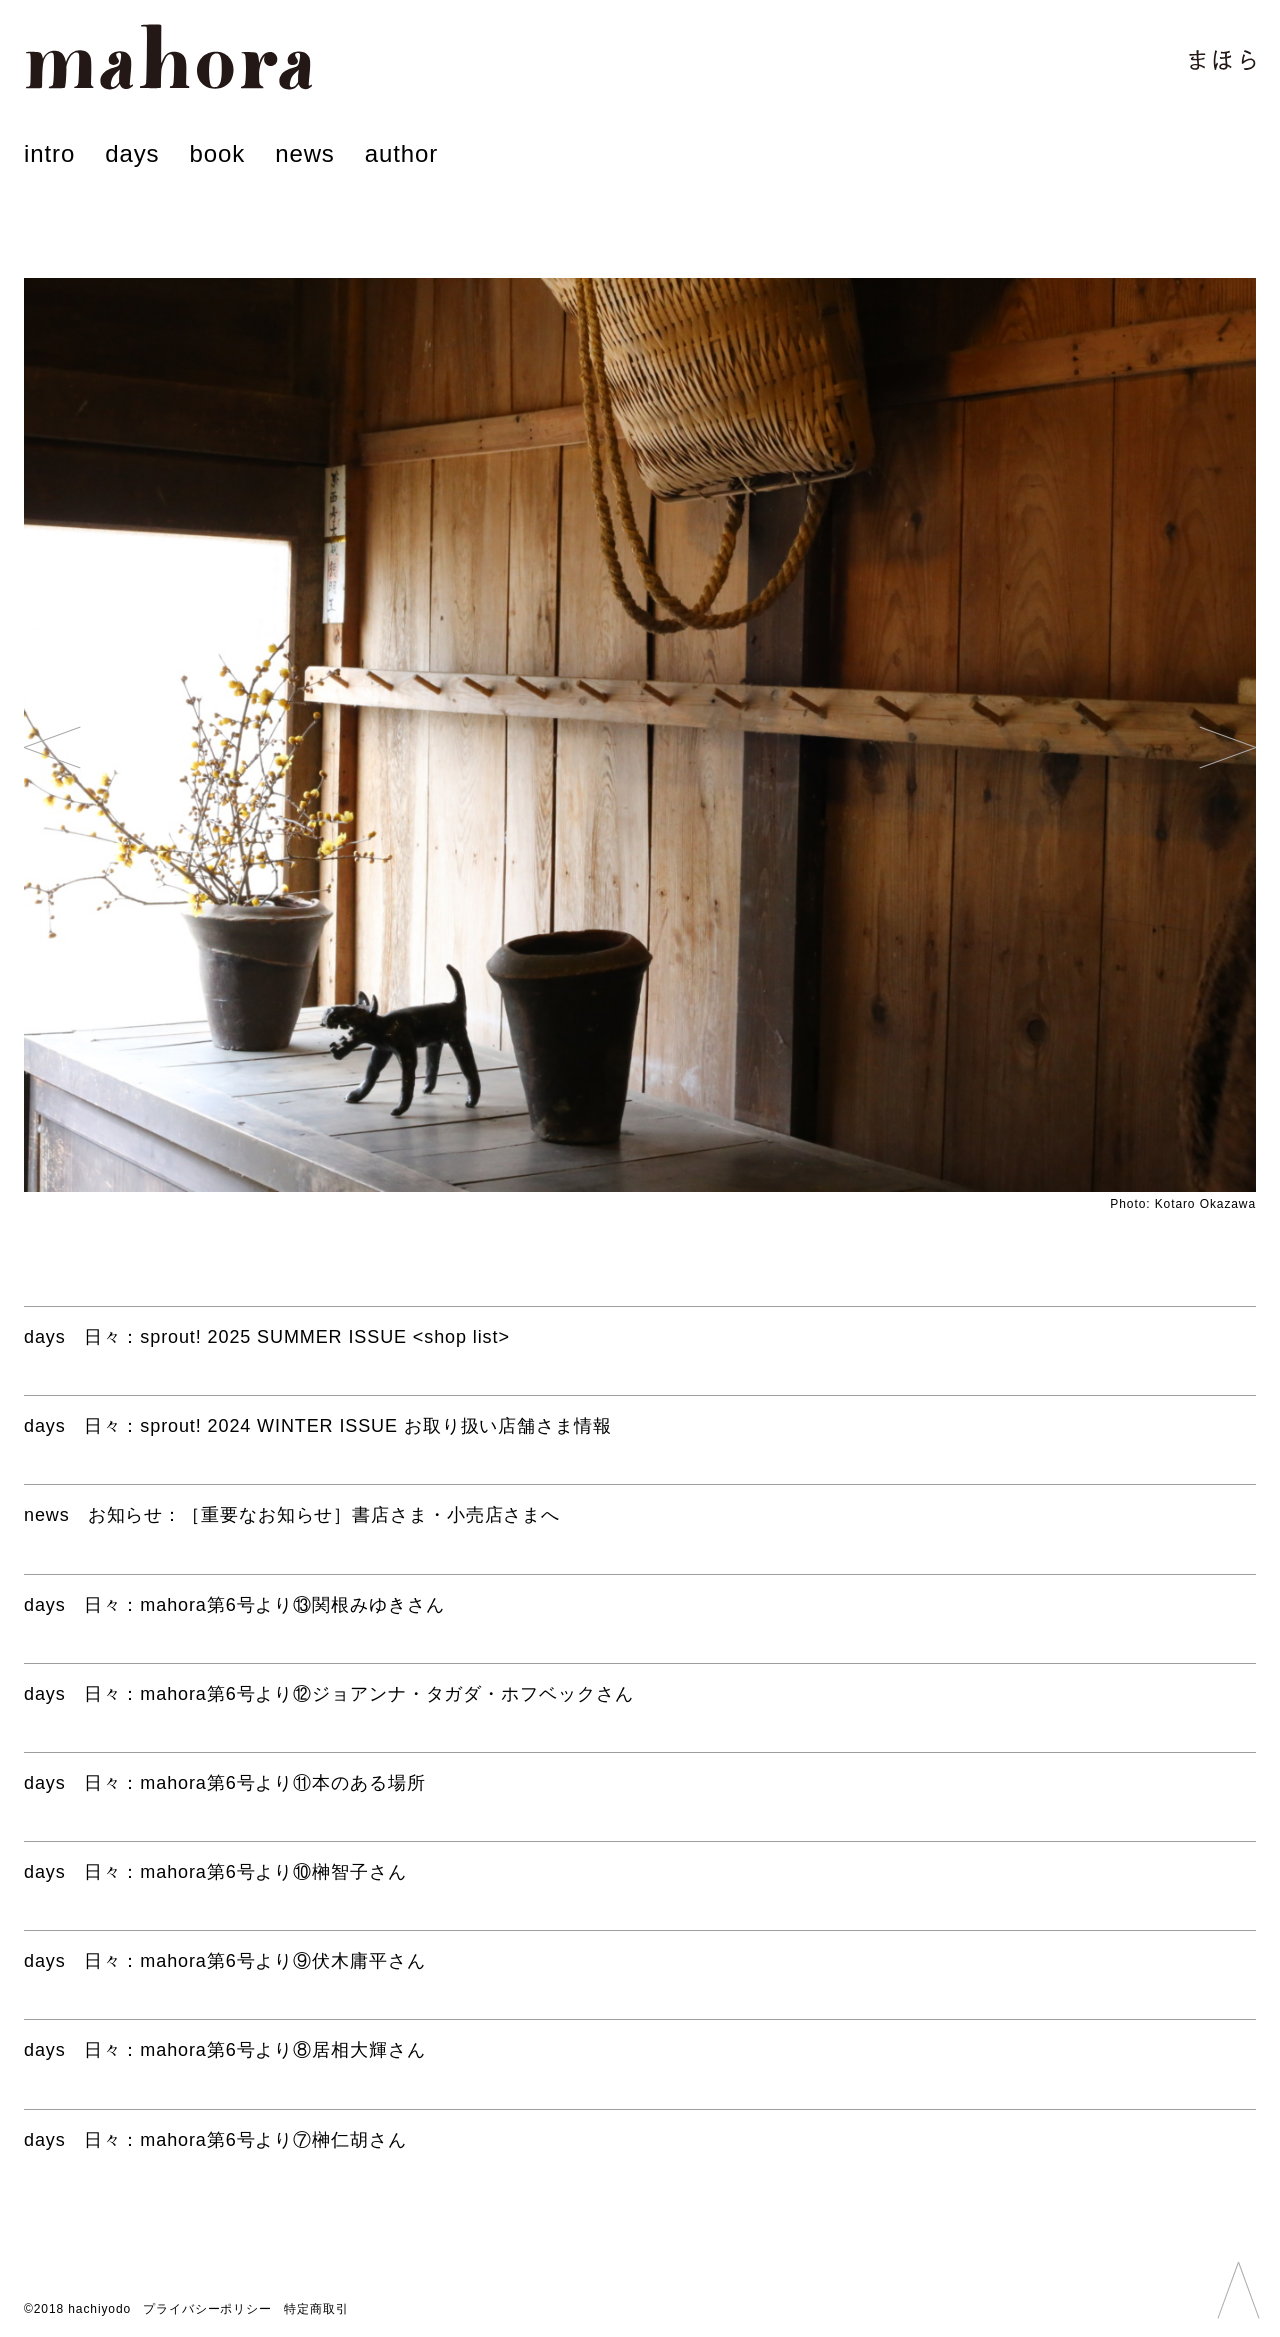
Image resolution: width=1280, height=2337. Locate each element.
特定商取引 (316, 2309)
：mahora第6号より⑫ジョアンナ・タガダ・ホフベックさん (329, 1694)
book (217, 153)
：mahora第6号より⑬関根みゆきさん (234, 1605)
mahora (169, 57)
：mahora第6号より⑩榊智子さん (215, 1872)
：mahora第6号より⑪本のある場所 (225, 1783)
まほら (1222, 59)
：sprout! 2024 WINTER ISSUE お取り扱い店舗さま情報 (318, 1426)
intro (49, 153)
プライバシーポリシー (207, 2309)
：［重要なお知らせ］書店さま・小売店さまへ (292, 1515)
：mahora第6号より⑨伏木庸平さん (225, 1961)
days (132, 153)
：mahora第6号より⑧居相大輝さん (225, 2050)
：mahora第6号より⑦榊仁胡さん (215, 2140)
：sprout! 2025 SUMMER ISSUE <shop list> (267, 1337)
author (401, 153)
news (305, 153)
